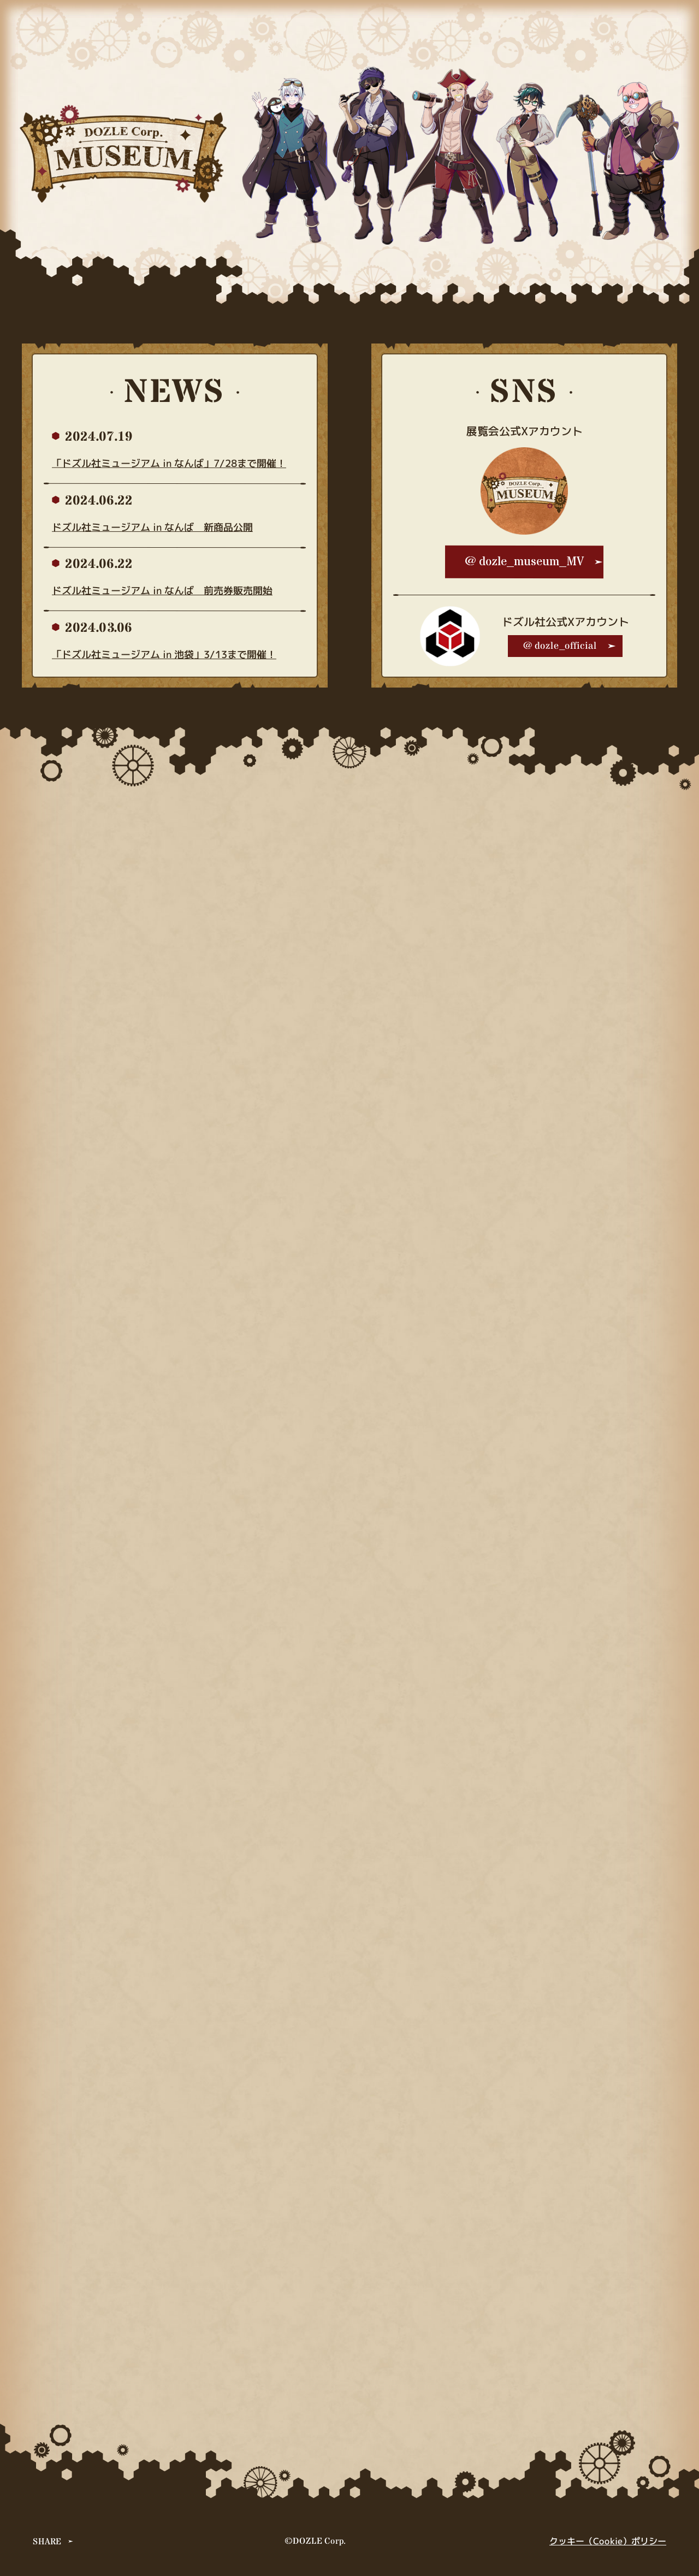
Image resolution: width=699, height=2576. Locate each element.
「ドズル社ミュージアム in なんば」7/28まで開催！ (169, 463)
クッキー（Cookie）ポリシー (607, 2541)
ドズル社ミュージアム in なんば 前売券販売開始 (162, 590)
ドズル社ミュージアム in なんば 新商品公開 (152, 527)
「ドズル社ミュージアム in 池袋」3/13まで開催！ (164, 654)
